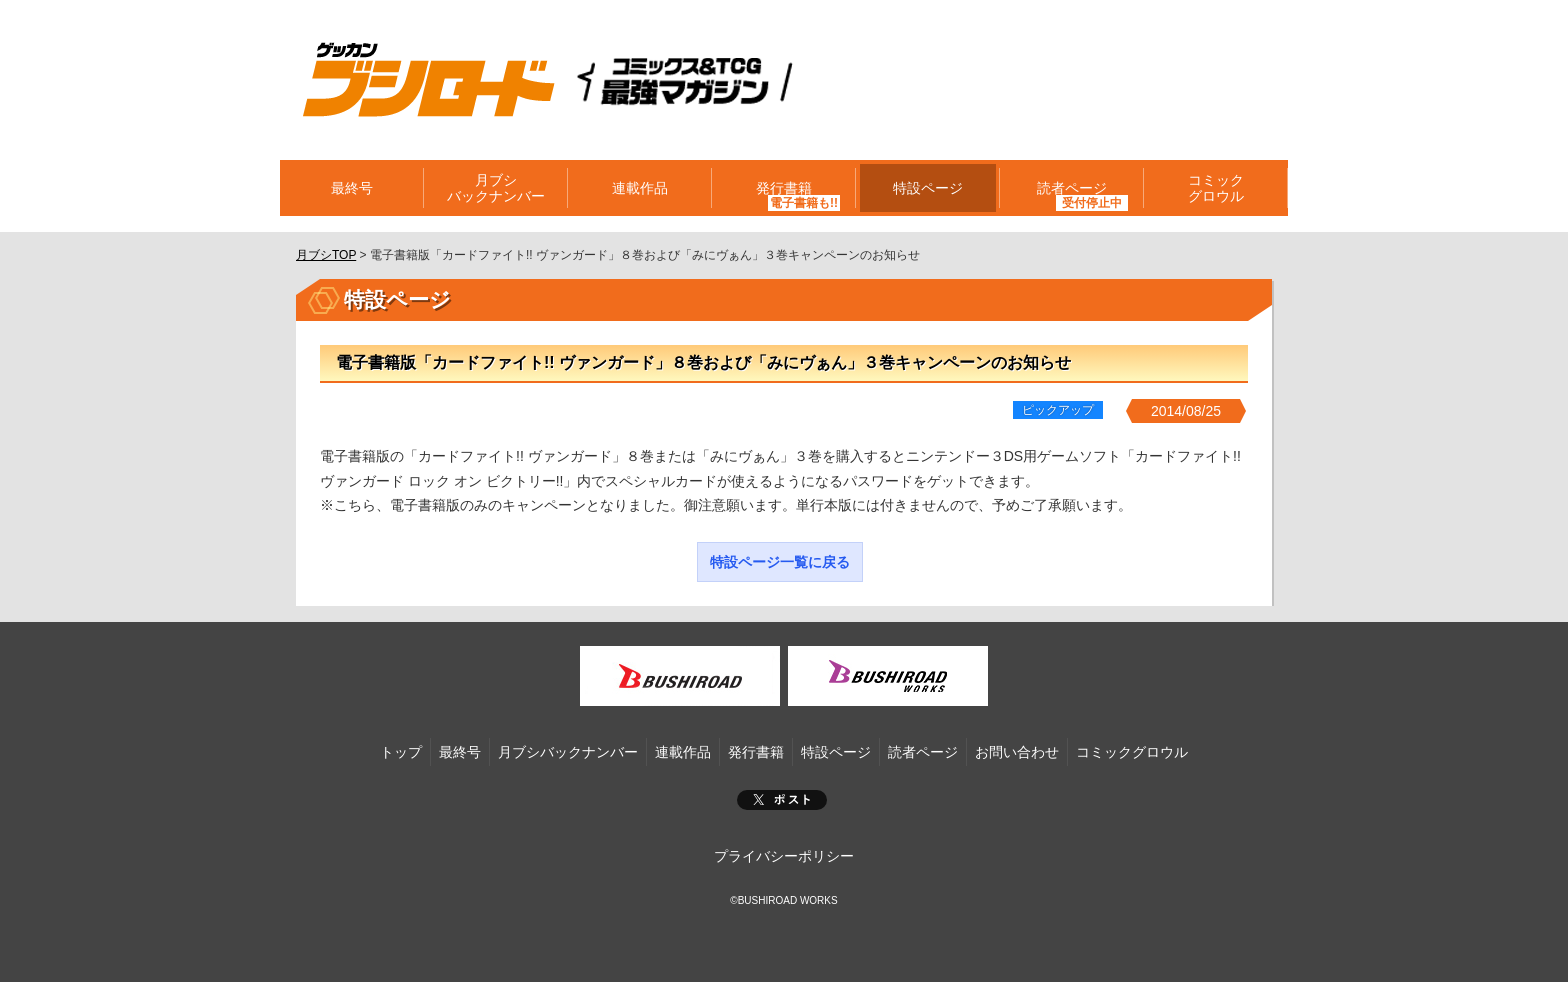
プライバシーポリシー (784, 856)
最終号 (352, 188)
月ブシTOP (326, 255)
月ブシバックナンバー (496, 188)
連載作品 (640, 188)
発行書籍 (784, 188)
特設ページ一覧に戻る (780, 562)
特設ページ (928, 188)
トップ (401, 752)
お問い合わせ (1017, 752)
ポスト (782, 800)
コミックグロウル (1216, 188)
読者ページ (1072, 188)
